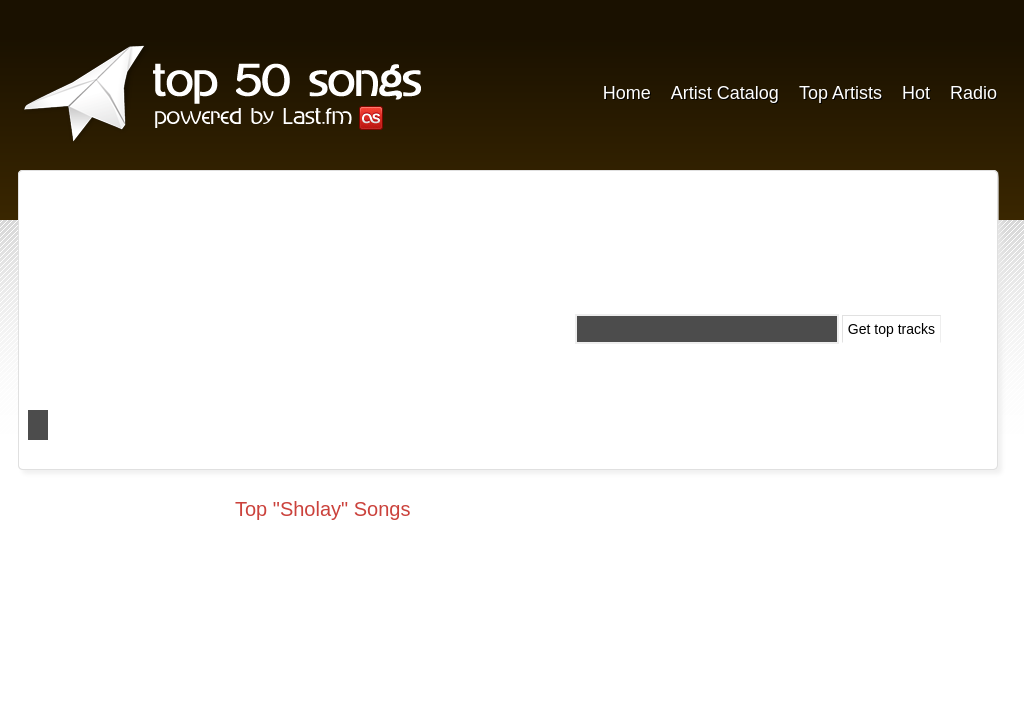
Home (627, 93)
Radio (973, 93)
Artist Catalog (725, 93)
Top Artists (840, 93)
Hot (916, 93)
